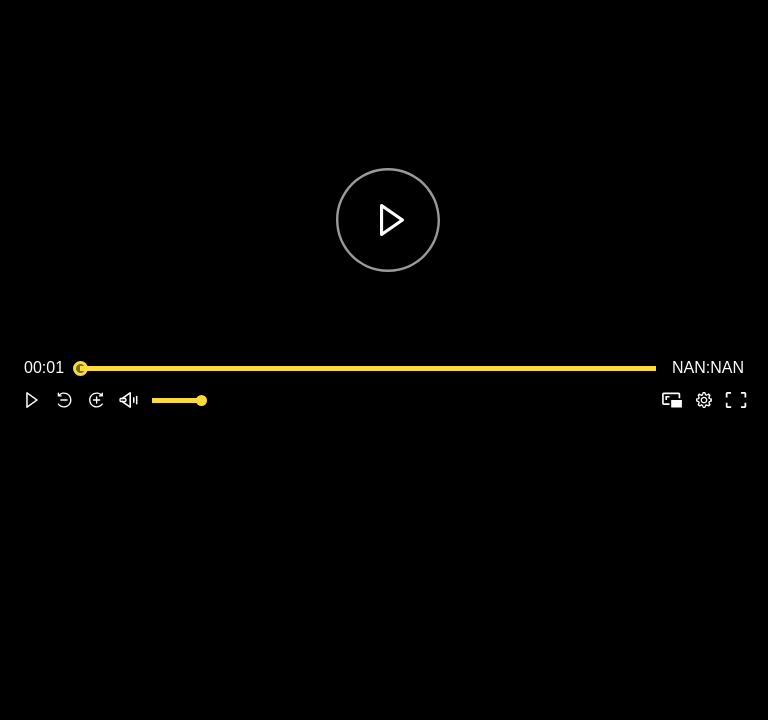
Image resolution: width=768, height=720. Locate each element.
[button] (32, 400)
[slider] (368, 368)
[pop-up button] (704, 400)
